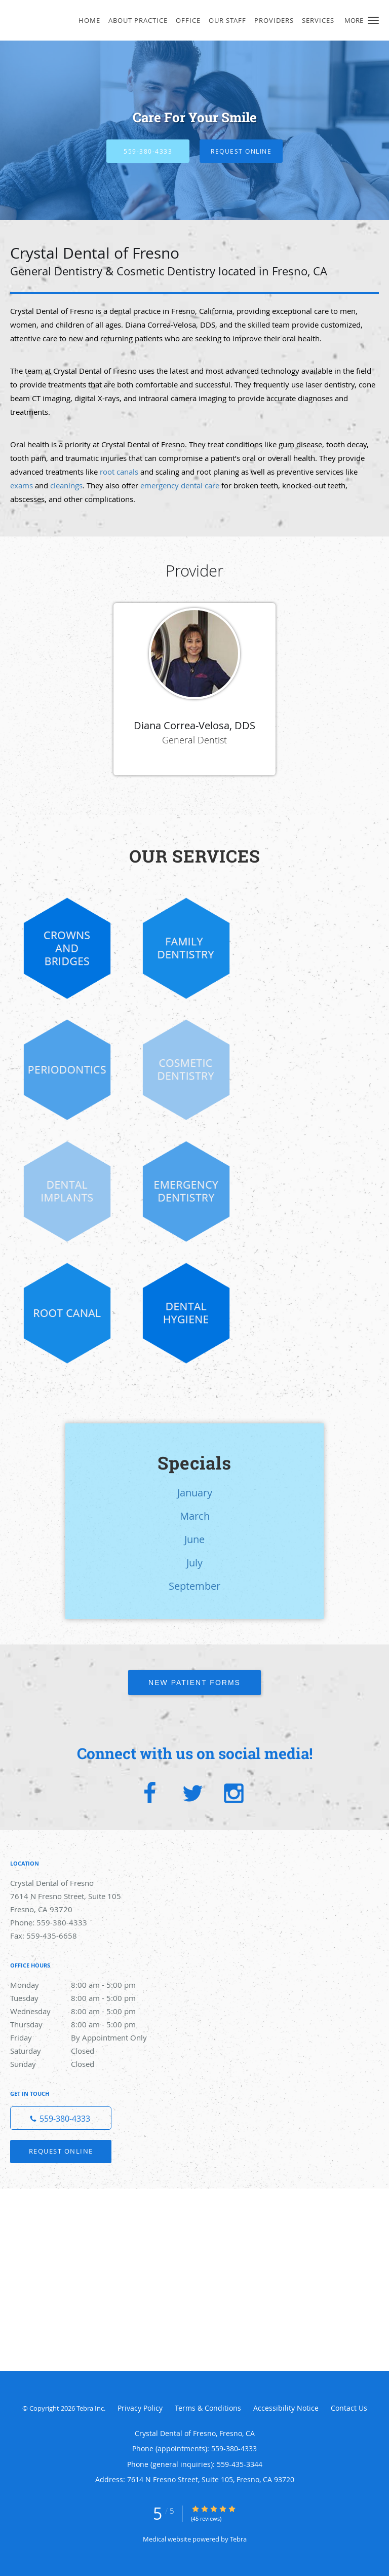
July (194, 1562)
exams (21, 485)
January (194, 1492)
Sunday (83, 2063)
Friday (83, 2037)
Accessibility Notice (286, 2408)
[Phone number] (60, 2118)
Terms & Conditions (208, 2408)
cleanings (66, 485)
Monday (83, 1984)
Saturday (83, 2050)
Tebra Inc (90, 2408)
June (194, 1539)
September (194, 1586)
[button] (373, 20)
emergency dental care (179, 485)
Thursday (83, 2024)
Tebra (238, 2539)
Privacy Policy (140, 2408)
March (195, 1516)
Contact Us (349, 2408)
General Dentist (194, 739)
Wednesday (83, 2011)
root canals (119, 472)
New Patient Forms (194, 1682)
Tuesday (83, 1998)
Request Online (241, 151)
